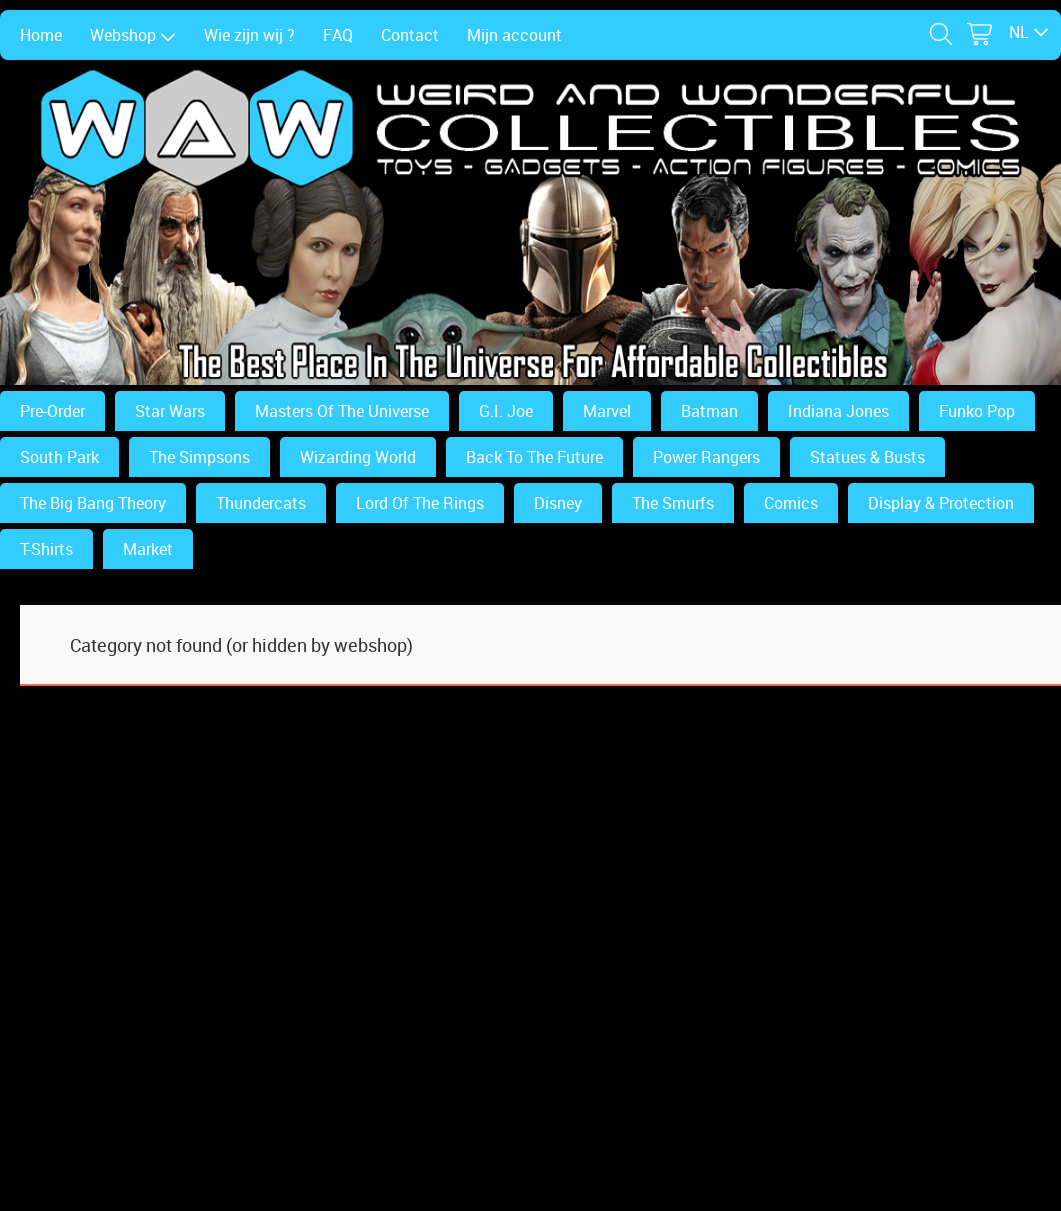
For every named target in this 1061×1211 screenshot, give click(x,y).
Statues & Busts (867, 457)
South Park (59, 457)
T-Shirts (46, 549)
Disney (558, 503)
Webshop (133, 35)
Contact (410, 35)
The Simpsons (199, 457)
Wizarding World (358, 457)
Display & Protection (941, 503)
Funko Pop (977, 411)
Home (41, 35)
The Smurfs (673, 503)
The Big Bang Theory (93, 503)
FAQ (338, 35)
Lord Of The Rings (420, 503)
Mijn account (514, 35)
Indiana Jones (838, 411)
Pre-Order (52, 411)
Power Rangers (706, 457)
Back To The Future (534, 457)
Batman (709, 411)
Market (148, 549)
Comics (791, 503)
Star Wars (170, 411)
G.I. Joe (506, 411)
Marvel (607, 411)
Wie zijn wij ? (249, 35)
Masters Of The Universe (342, 411)
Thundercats (261, 503)
